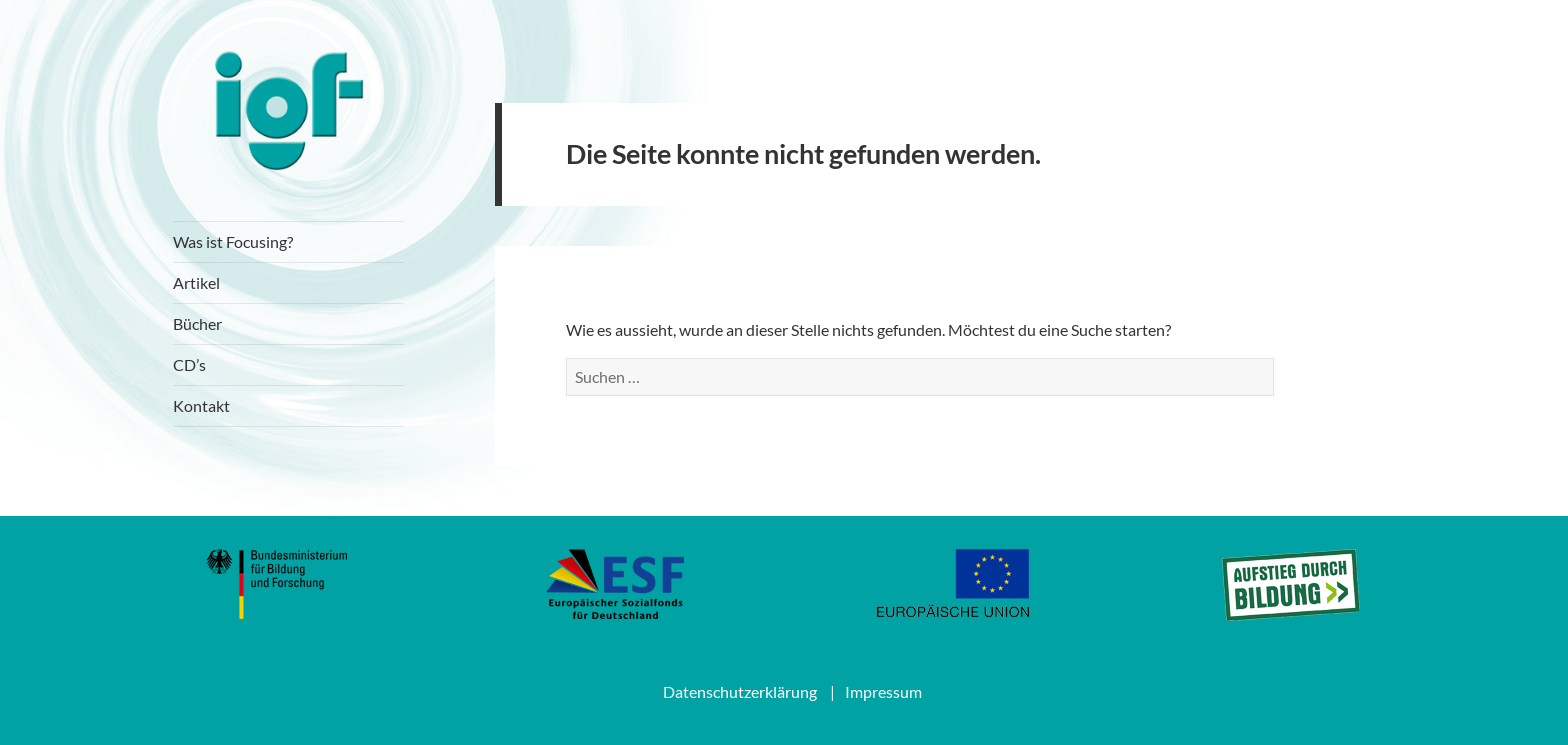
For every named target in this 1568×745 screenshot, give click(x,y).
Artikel (196, 282)
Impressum (883, 691)
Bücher (197, 323)
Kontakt (201, 405)
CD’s (189, 364)
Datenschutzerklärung (740, 691)
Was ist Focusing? (233, 241)
